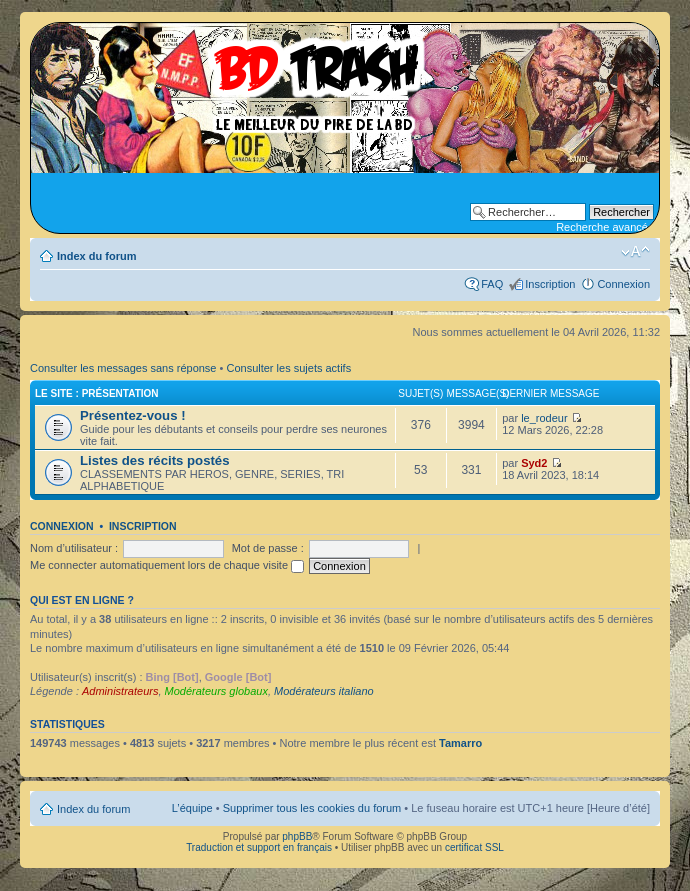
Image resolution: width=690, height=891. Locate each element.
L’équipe (192, 808)
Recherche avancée (605, 227)
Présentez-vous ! (133, 415)
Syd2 (534, 463)
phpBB (297, 836)
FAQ (492, 284)
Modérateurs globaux (216, 691)
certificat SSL (474, 847)
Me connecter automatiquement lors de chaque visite (167, 565)
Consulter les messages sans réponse (123, 368)
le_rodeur (544, 418)
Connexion (623, 284)
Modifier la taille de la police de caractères (635, 252)
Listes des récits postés (155, 460)
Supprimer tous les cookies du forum (312, 808)
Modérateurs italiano (324, 691)
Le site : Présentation (97, 393)
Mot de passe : (268, 548)
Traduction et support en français (259, 847)
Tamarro (460, 743)
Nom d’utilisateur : (74, 548)
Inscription (550, 284)
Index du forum (96, 256)
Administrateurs (120, 691)
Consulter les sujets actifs (288, 368)
